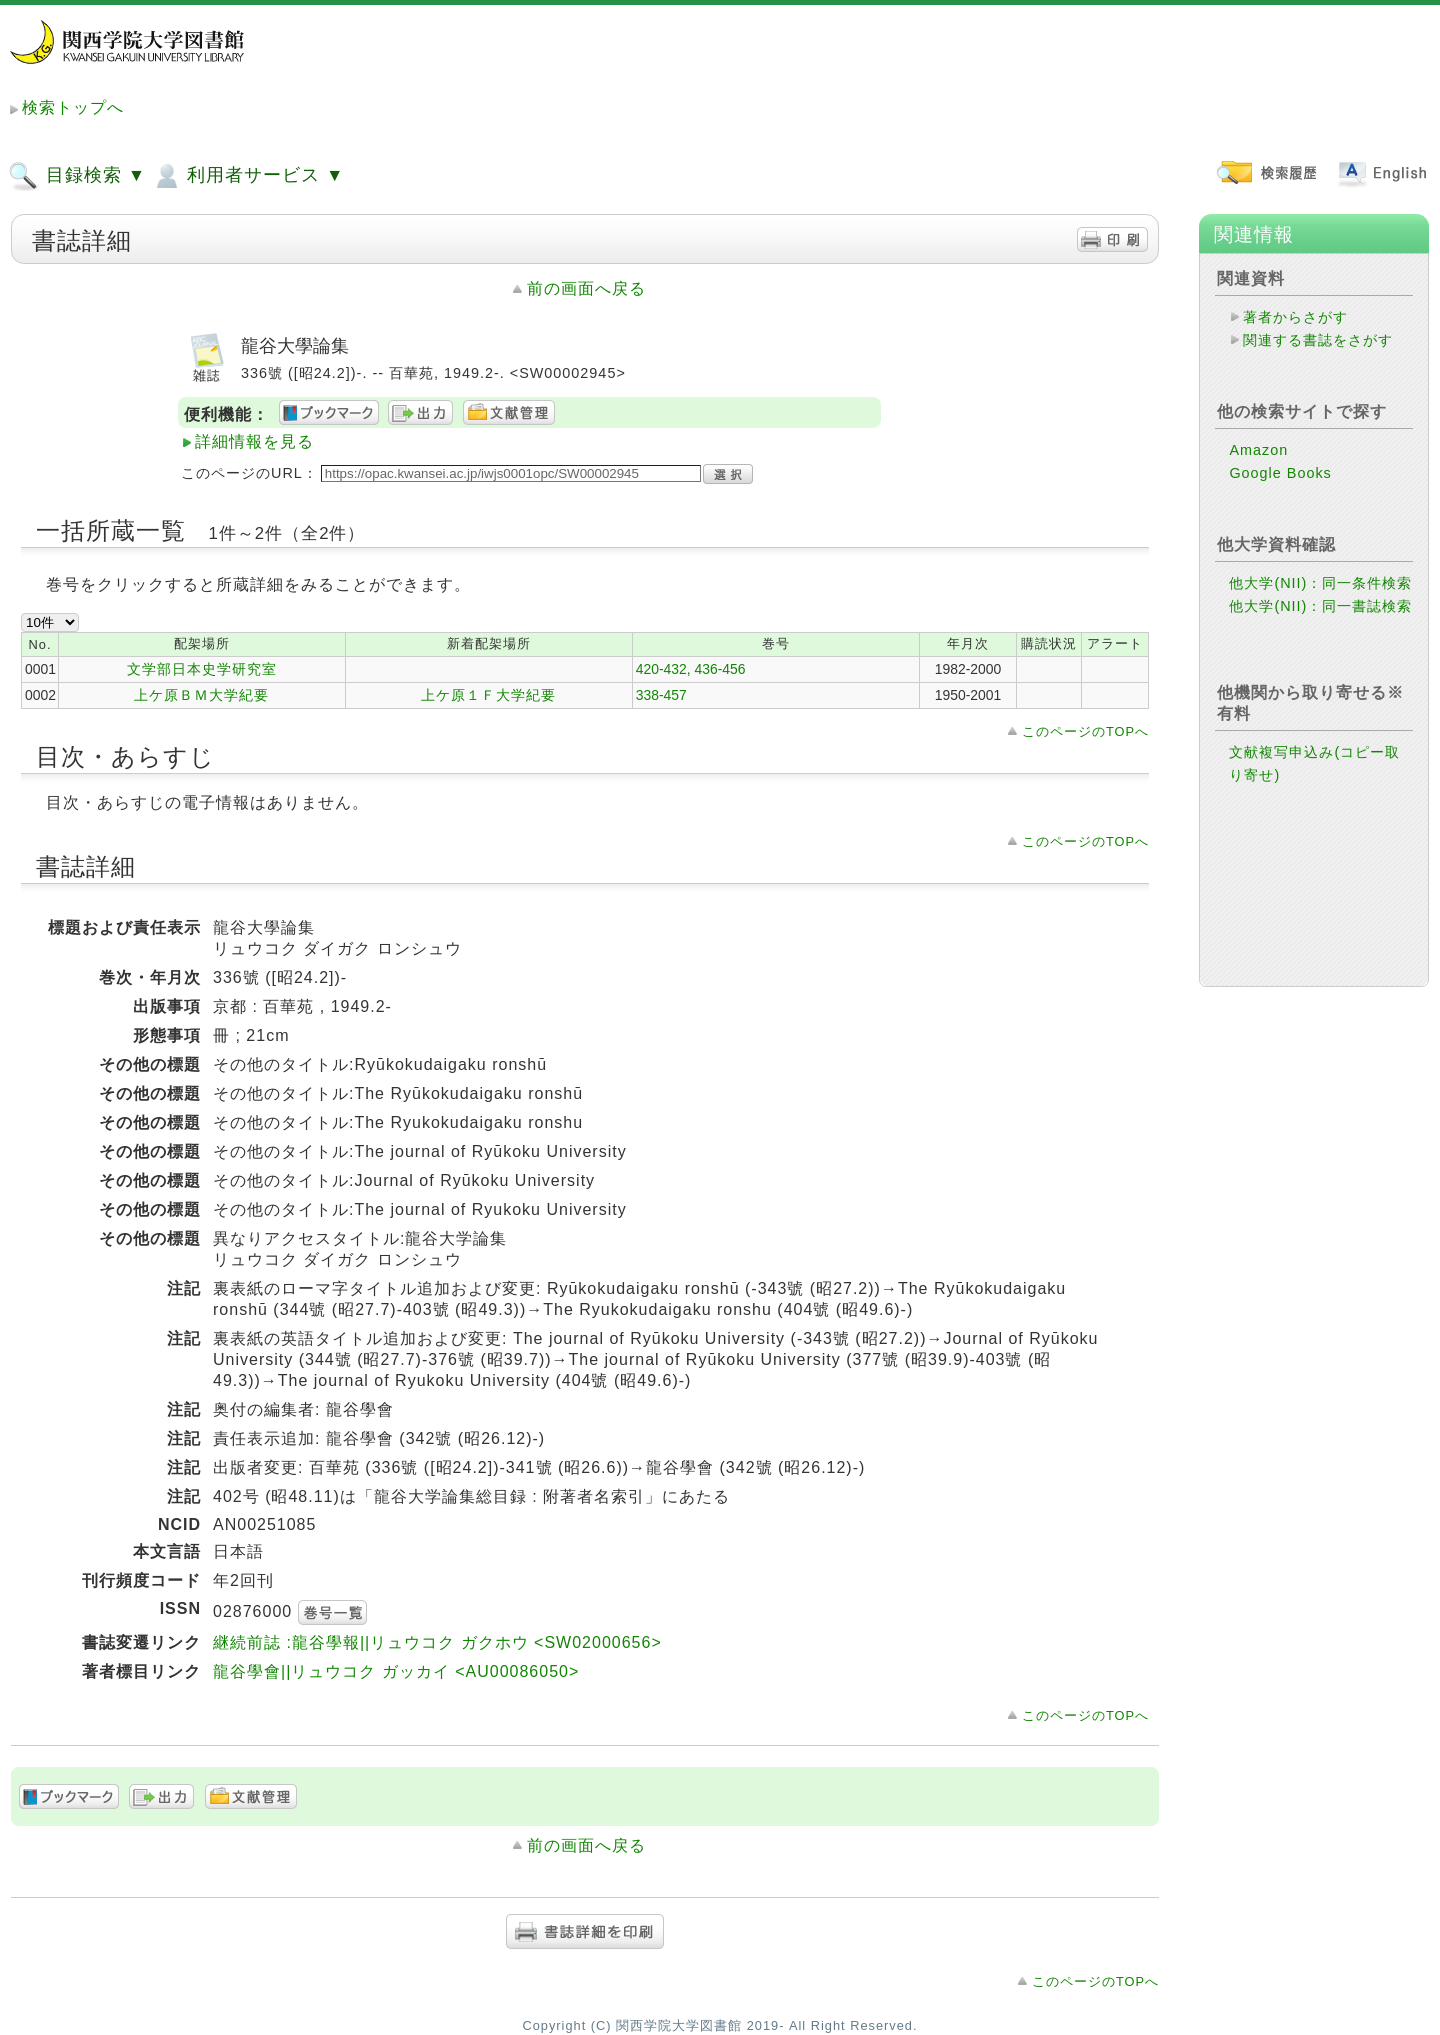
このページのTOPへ (1085, 731)
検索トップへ (73, 107)
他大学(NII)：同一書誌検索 (1320, 606)
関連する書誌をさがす (1318, 340)
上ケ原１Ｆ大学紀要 (488, 695)
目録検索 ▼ (77, 176)
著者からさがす (1295, 317)
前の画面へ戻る (586, 288)
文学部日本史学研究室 (202, 669)
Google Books (1280, 473)
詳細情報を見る (254, 441)
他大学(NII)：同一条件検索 (1320, 583)
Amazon (1258, 450)
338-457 (661, 695)
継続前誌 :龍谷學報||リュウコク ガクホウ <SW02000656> (437, 1642)
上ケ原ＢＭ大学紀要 (201, 695)
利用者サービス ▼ (247, 176)
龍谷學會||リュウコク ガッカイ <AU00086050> (396, 1671)
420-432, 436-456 (691, 669)
